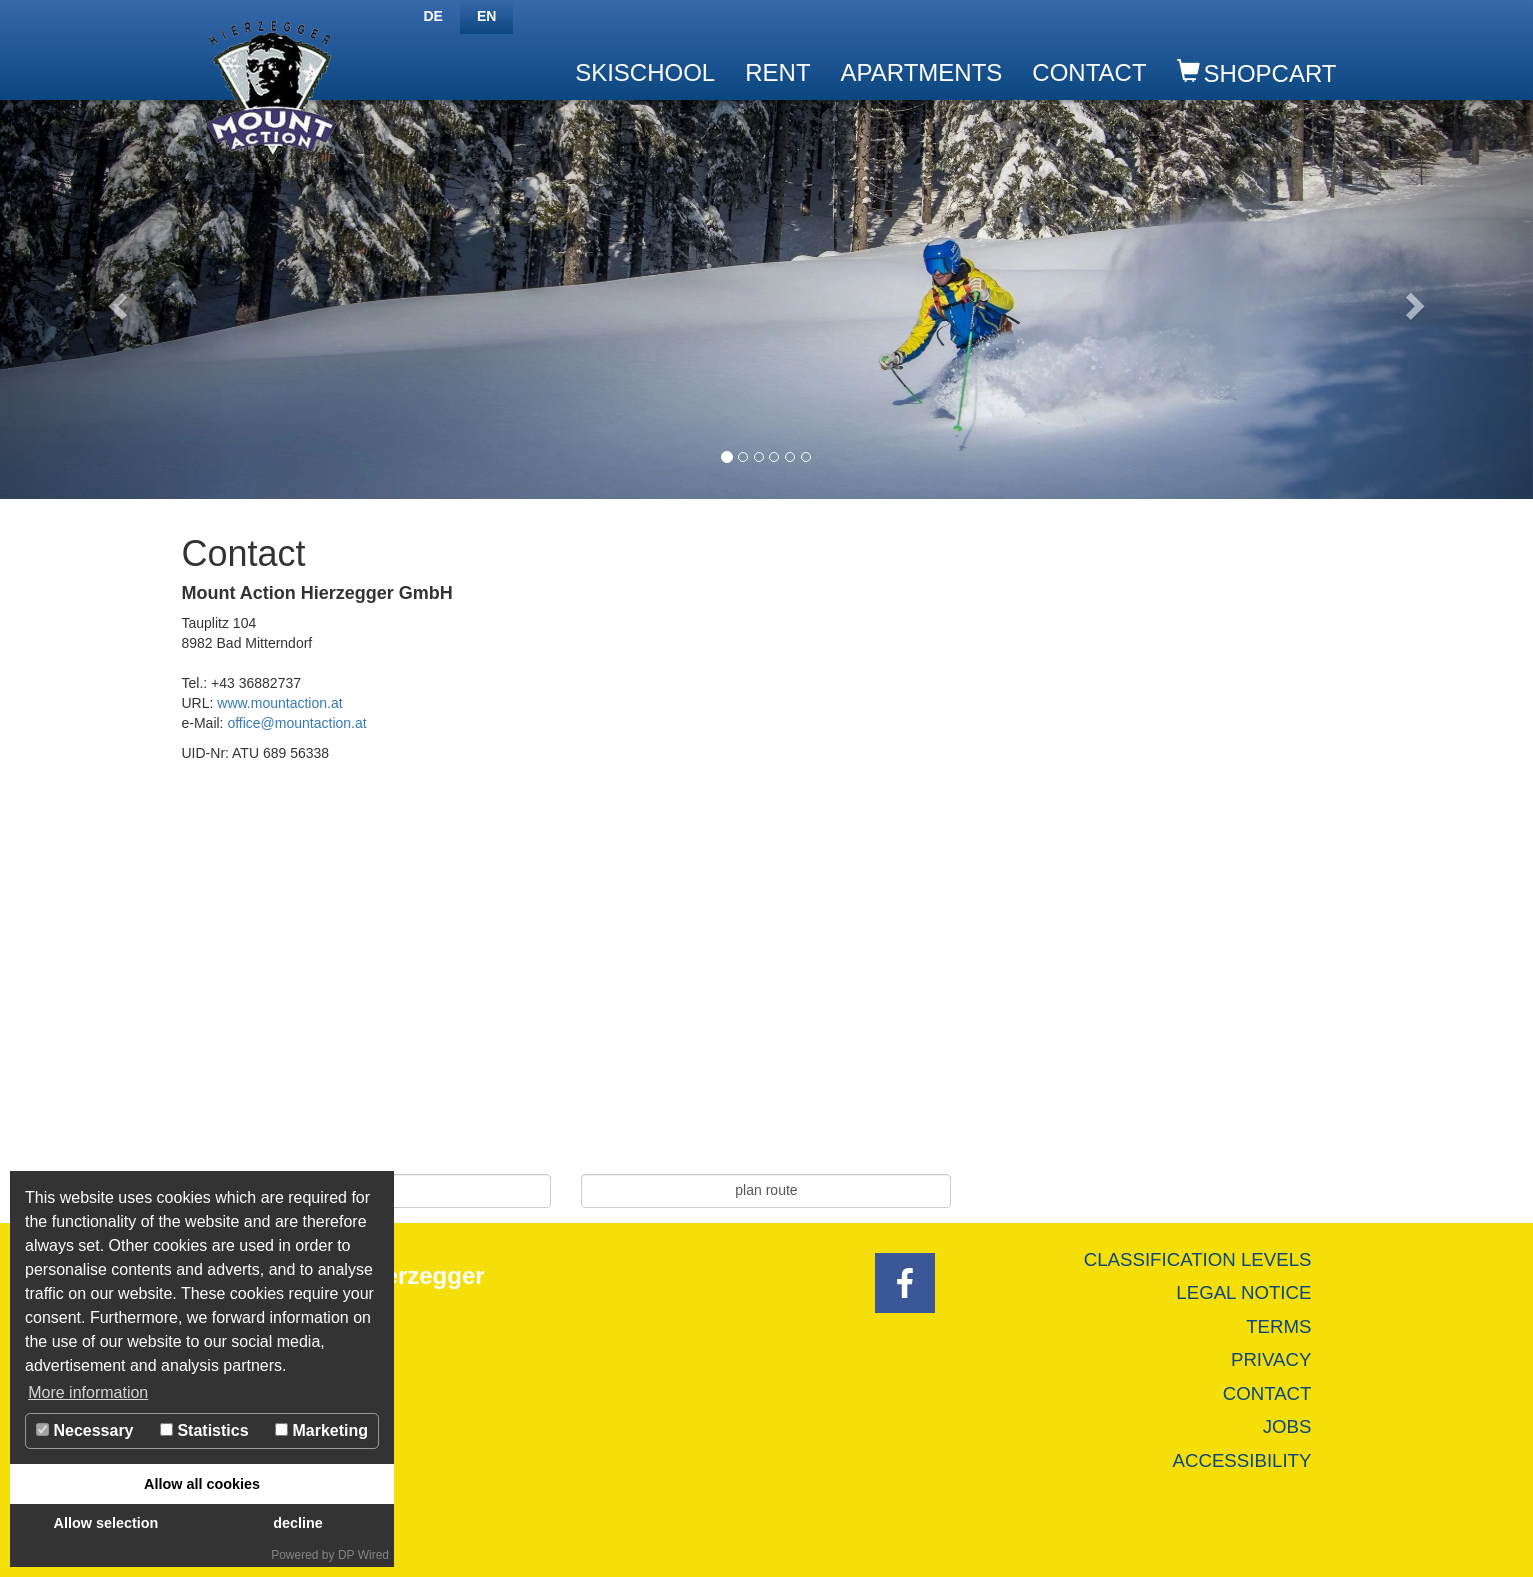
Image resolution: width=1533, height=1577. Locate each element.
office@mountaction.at (296, 723)
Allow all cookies (202, 1484)
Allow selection (106, 1523)
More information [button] (88, 1392)
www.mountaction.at (279, 703)
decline (298, 1523)
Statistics (204, 1430)
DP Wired (363, 1555)
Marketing (321, 1430)
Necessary (85, 1430)
